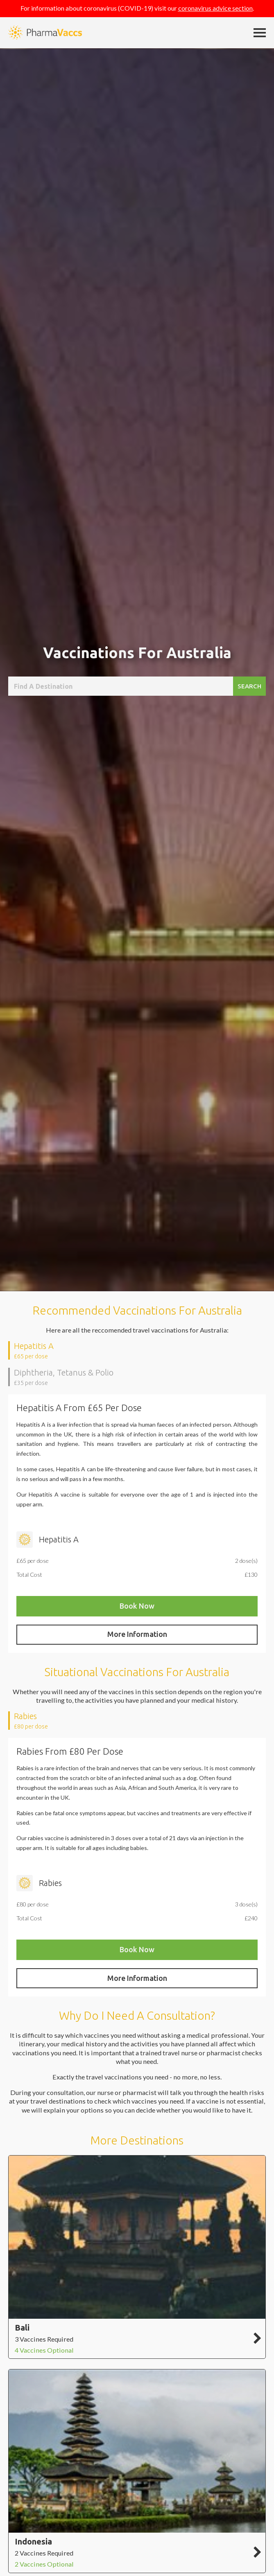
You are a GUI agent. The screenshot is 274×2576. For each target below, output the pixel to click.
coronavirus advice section (215, 8)
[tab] (137, 1350)
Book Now (137, 1606)
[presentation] (138, 1350)
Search (249, 686)
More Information (137, 1634)
